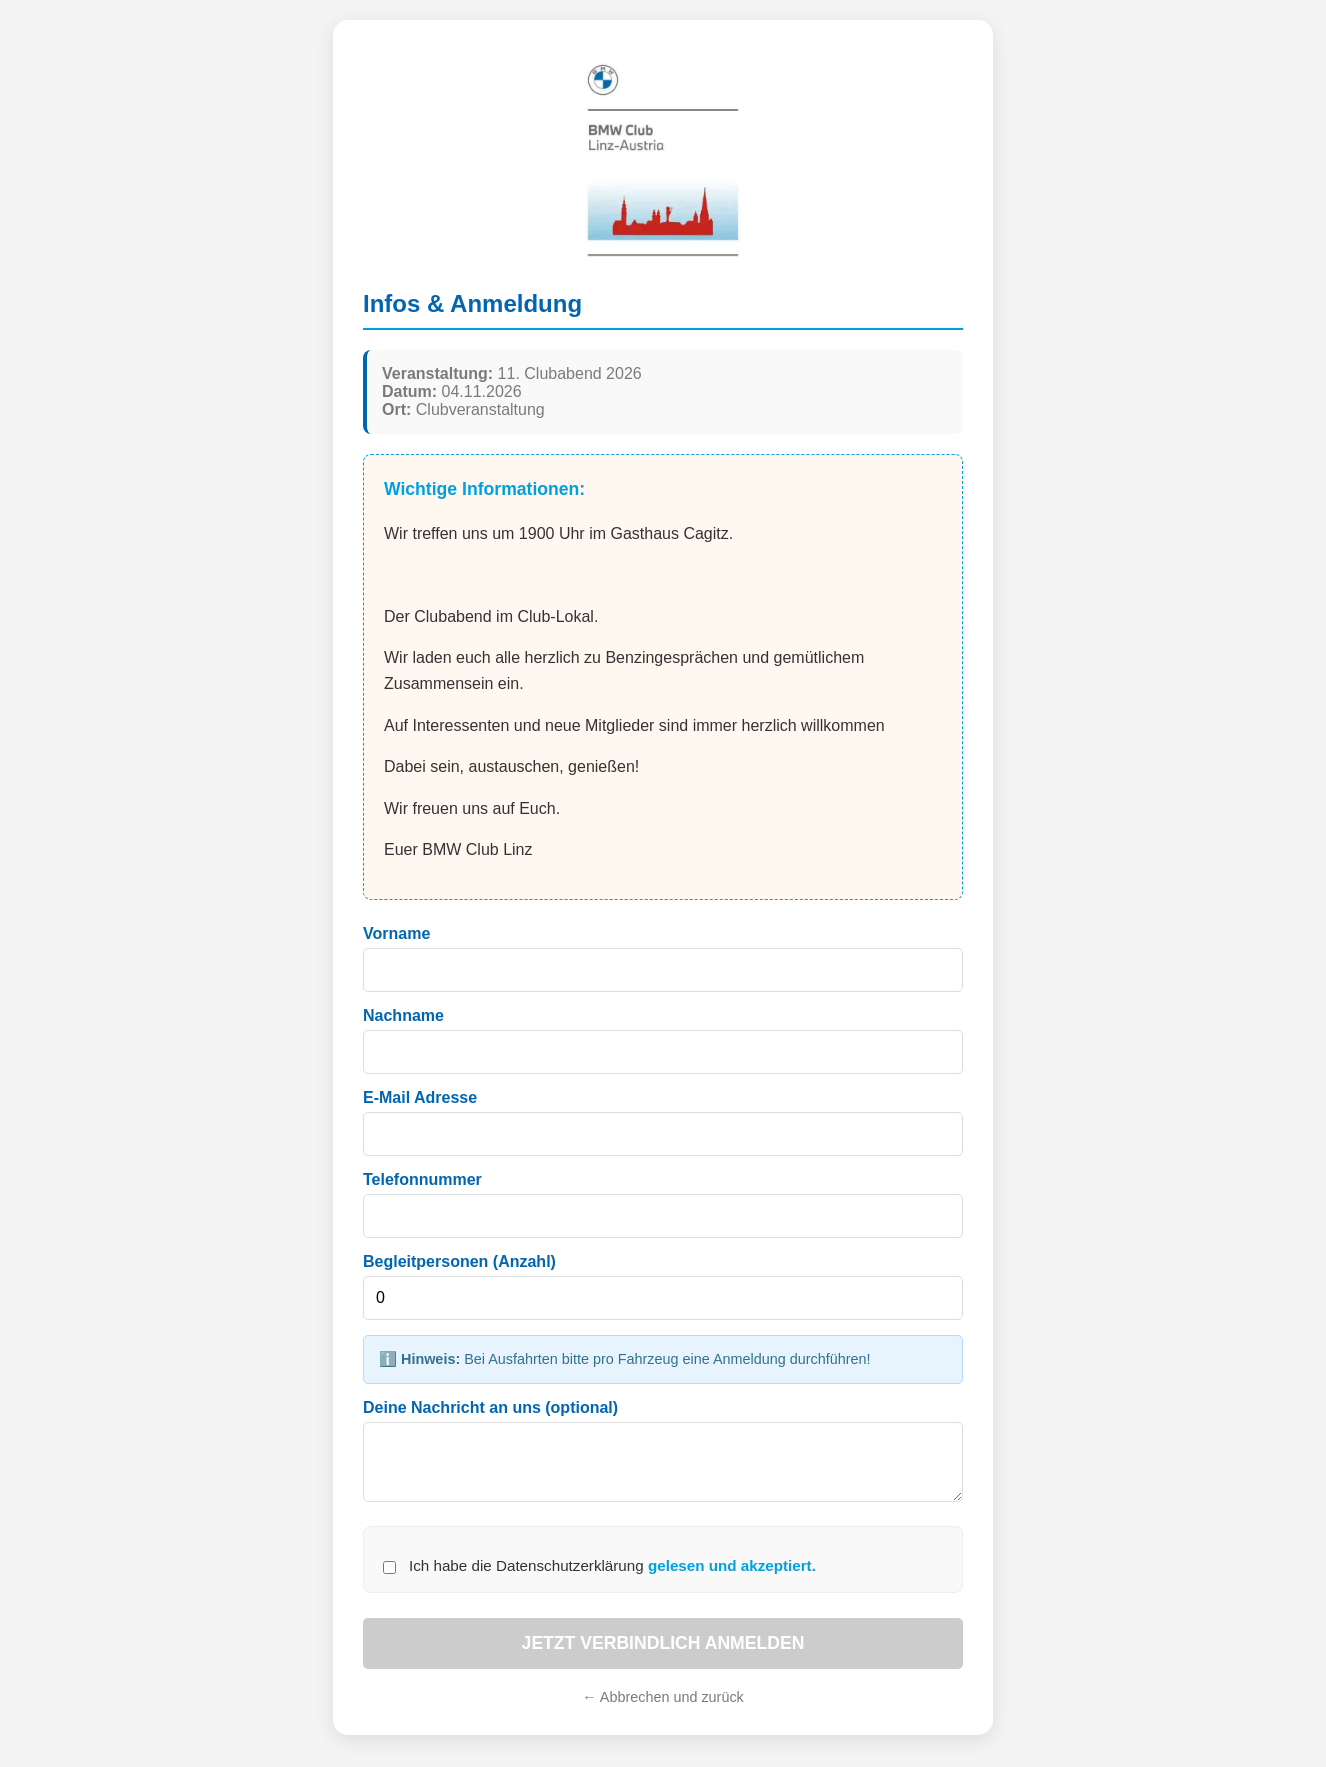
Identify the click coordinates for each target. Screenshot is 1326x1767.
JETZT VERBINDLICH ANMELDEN (663, 1655)
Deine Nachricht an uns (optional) (490, 1407)
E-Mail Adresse (420, 1097)
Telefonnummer (422, 1179)
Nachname (403, 1015)
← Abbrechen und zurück (663, 1709)
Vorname (396, 933)
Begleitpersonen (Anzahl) (459, 1261)
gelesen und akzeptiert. (732, 1577)
